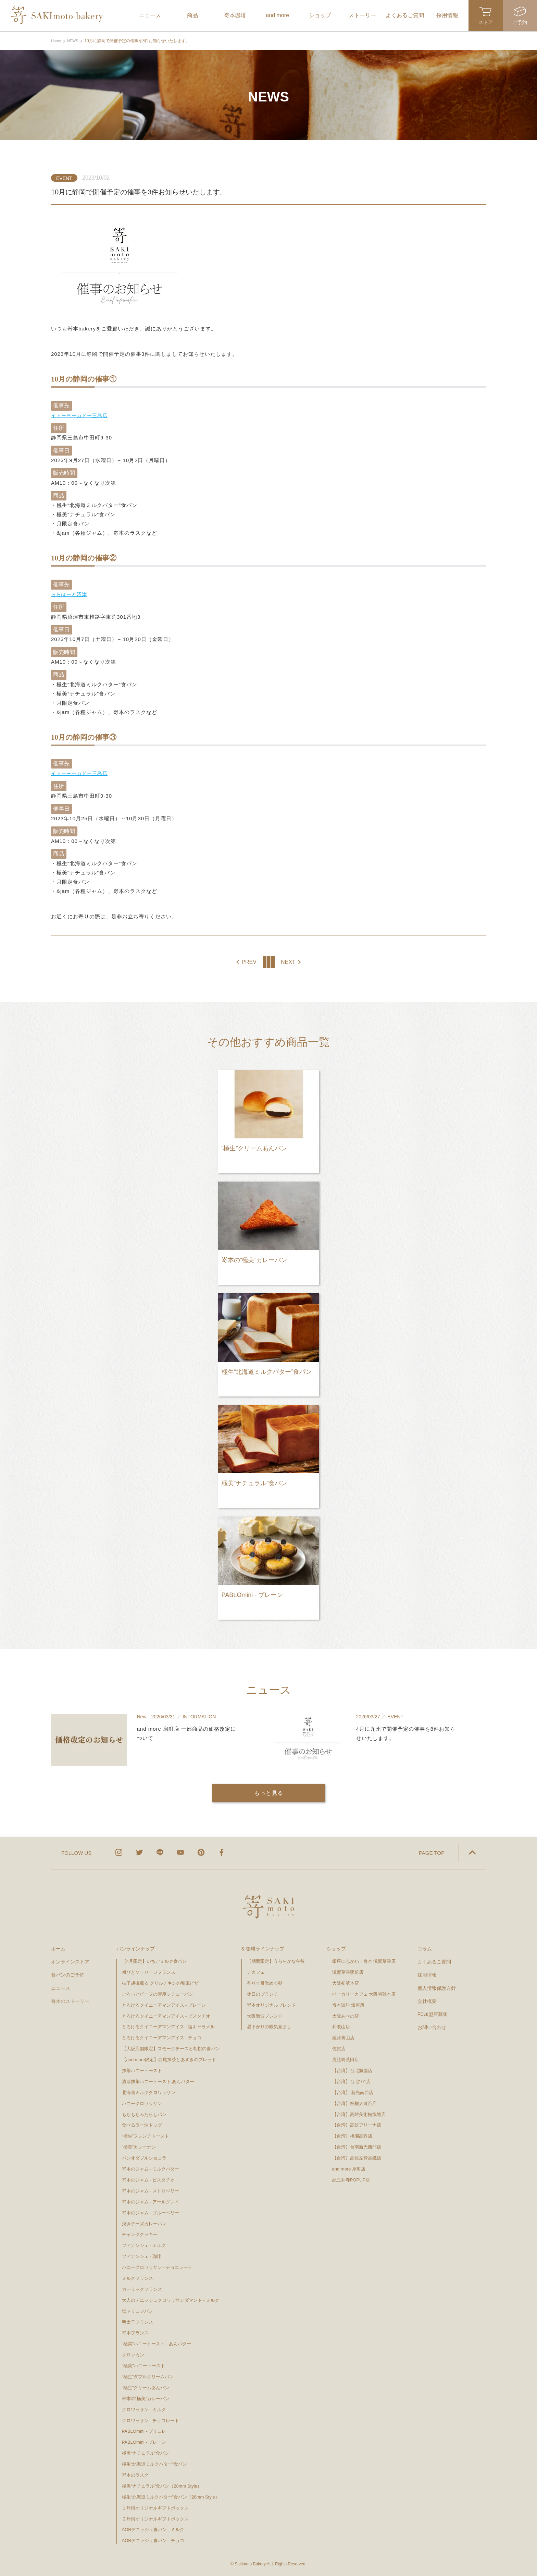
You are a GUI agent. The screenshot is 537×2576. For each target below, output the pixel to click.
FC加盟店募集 (432, 2013)
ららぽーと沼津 (70, 594)
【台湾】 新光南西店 (353, 2091)
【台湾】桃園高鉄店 (352, 2135)
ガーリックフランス (142, 2288)
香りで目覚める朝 (265, 1982)
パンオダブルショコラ (144, 2157)
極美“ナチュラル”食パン (146, 2452)
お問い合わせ (431, 2026)
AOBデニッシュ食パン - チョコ (153, 2539)
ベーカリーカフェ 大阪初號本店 (364, 1993)
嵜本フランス (135, 2332)
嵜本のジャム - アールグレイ (150, 2200)
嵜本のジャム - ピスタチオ (148, 2179)
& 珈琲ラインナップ (262, 1948)
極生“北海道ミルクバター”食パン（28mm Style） (171, 2496)
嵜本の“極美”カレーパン (146, 2397)
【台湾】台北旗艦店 (352, 2069)
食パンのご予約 (68, 1974)
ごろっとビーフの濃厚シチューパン (157, 1993)
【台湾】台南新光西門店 (356, 2146)
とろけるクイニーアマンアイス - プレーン (164, 2004)
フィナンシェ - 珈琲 (142, 2255)
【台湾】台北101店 (351, 2080)
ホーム (58, 1948)
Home (56, 41)
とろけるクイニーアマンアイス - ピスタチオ (166, 2015)
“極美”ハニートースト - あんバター (156, 2343)
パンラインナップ (135, 1948)
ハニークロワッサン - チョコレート (157, 2266)
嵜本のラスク (135, 2474)
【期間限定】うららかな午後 (276, 1960)
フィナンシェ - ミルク (144, 2244)
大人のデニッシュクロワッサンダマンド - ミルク (171, 2299)
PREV (249, 962)
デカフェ (256, 1971)
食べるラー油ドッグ (142, 2124)
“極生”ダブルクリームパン (148, 2376)
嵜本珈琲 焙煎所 (348, 2004)
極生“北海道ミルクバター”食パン (154, 2463)
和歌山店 (341, 2026)
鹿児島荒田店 (345, 2058)
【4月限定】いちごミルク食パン (154, 1960)
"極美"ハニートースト (143, 2365)
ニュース (60, 1987)
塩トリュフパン (137, 2310)
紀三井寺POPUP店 (351, 2179)
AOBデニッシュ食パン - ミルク (153, 2528)
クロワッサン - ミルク (147, 2408)
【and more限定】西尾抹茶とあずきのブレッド (169, 2058)
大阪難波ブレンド (265, 2015)
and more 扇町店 (349, 2168)
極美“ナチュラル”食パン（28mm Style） (162, 2485)
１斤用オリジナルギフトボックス (155, 2507)
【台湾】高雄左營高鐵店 (356, 2157)
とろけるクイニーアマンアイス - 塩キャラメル (168, 2026)
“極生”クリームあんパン (146, 2387)
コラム (424, 1948)
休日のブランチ (262, 1993)
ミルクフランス (137, 2277)
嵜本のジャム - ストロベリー (150, 2190)
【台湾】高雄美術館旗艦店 (359, 2113)
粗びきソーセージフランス (148, 1971)
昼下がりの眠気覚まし (269, 2026)
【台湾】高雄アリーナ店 (356, 2124)
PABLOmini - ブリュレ (144, 2430)
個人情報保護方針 (436, 1987)
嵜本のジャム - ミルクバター (150, 2168)
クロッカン (133, 2354)
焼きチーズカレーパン (144, 2222)
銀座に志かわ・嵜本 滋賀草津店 (364, 1960)
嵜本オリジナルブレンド (271, 2004)
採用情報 (427, 1974)
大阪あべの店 (345, 2015)
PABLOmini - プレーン (144, 2441)
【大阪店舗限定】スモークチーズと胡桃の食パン (171, 2048)
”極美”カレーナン (139, 2146)
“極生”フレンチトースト (146, 2135)
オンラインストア (70, 1961)
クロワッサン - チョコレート (153, 2419)
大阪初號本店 (345, 1982)
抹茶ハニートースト (142, 2069)
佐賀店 (339, 2048)
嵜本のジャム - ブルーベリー (150, 2211)
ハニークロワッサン (142, 2102)
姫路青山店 (343, 2037)
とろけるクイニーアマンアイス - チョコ (162, 2037)
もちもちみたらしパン (144, 2113)
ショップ (336, 1948)
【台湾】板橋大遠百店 (354, 2102)
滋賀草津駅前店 (347, 1971)
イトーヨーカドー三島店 (81, 415)
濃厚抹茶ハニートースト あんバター (158, 2080)
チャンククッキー (140, 2233)
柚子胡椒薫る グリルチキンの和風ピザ (160, 1982)
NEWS (74, 41)
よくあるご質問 (434, 1961)
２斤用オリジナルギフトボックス (155, 2517)
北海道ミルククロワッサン (148, 2091)
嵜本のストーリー (70, 2000)
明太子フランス (137, 2321)
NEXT (288, 962)
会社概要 (427, 2000)
